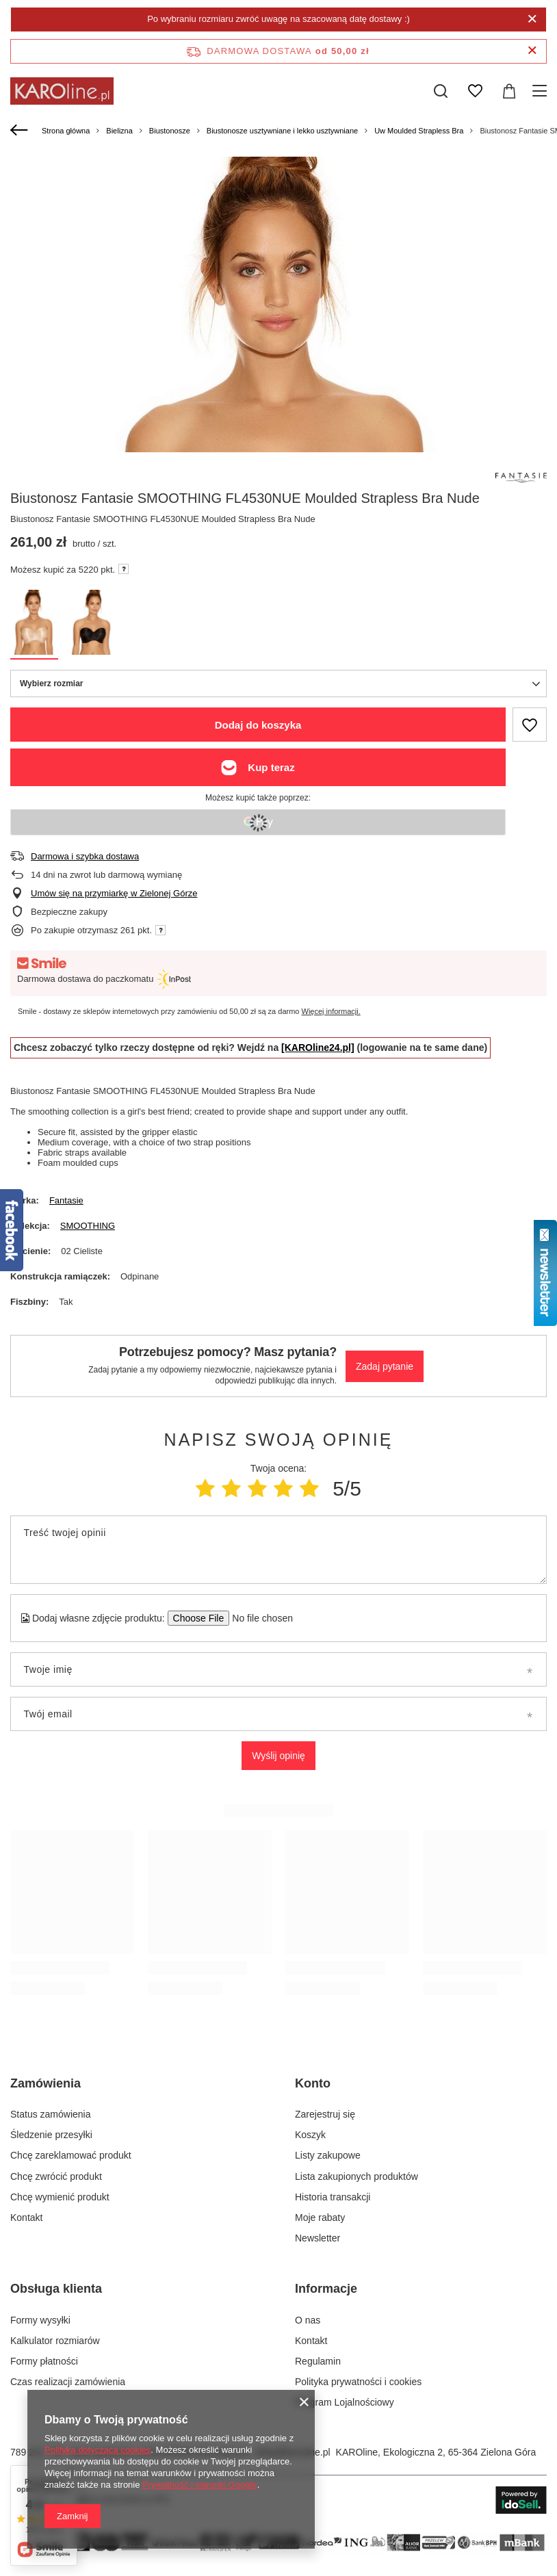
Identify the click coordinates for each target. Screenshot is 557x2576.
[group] (278, 423)
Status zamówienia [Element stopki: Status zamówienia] (50, 2114)
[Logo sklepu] (62, 91)
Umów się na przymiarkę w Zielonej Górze (114, 893)
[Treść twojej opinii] (278, 1549)
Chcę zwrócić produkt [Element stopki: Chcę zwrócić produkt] (56, 2176)
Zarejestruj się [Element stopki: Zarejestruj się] (325, 2114)
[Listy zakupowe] (475, 91)
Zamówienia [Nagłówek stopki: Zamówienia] (45, 2083)
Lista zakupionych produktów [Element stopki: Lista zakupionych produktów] (356, 2176)
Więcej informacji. (331, 1011)
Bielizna (119, 131)
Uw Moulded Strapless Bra (418, 131)
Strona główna (66, 131)
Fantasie (66, 1200)
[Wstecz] (21, 131)
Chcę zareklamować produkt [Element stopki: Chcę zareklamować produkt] (70, 2155)
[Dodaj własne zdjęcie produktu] (258, 1618)
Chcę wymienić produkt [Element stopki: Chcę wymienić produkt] (59, 2196)
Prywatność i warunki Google (199, 2485)
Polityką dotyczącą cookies (97, 2450)
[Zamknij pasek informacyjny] (532, 51)
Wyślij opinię (278, 1755)
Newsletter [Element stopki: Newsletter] (317, 2238)
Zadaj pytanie (384, 1366)
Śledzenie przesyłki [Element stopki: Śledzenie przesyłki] (51, 2134)
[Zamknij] (532, 19)
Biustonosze (169, 131)
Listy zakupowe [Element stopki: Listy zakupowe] (328, 2155)
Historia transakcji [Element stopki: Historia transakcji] (332, 2196)
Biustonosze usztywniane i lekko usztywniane (282, 131)
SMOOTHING (87, 1226)
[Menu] (541, 91)
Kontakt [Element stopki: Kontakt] (26, 2217)
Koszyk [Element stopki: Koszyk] (310, 2134)
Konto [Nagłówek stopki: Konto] (313, 2083)
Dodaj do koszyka (258, 725)
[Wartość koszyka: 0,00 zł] (509, 91)
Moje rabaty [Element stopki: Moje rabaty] (320, 2217)
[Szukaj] (441, 91)
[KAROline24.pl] (317, 1047)
